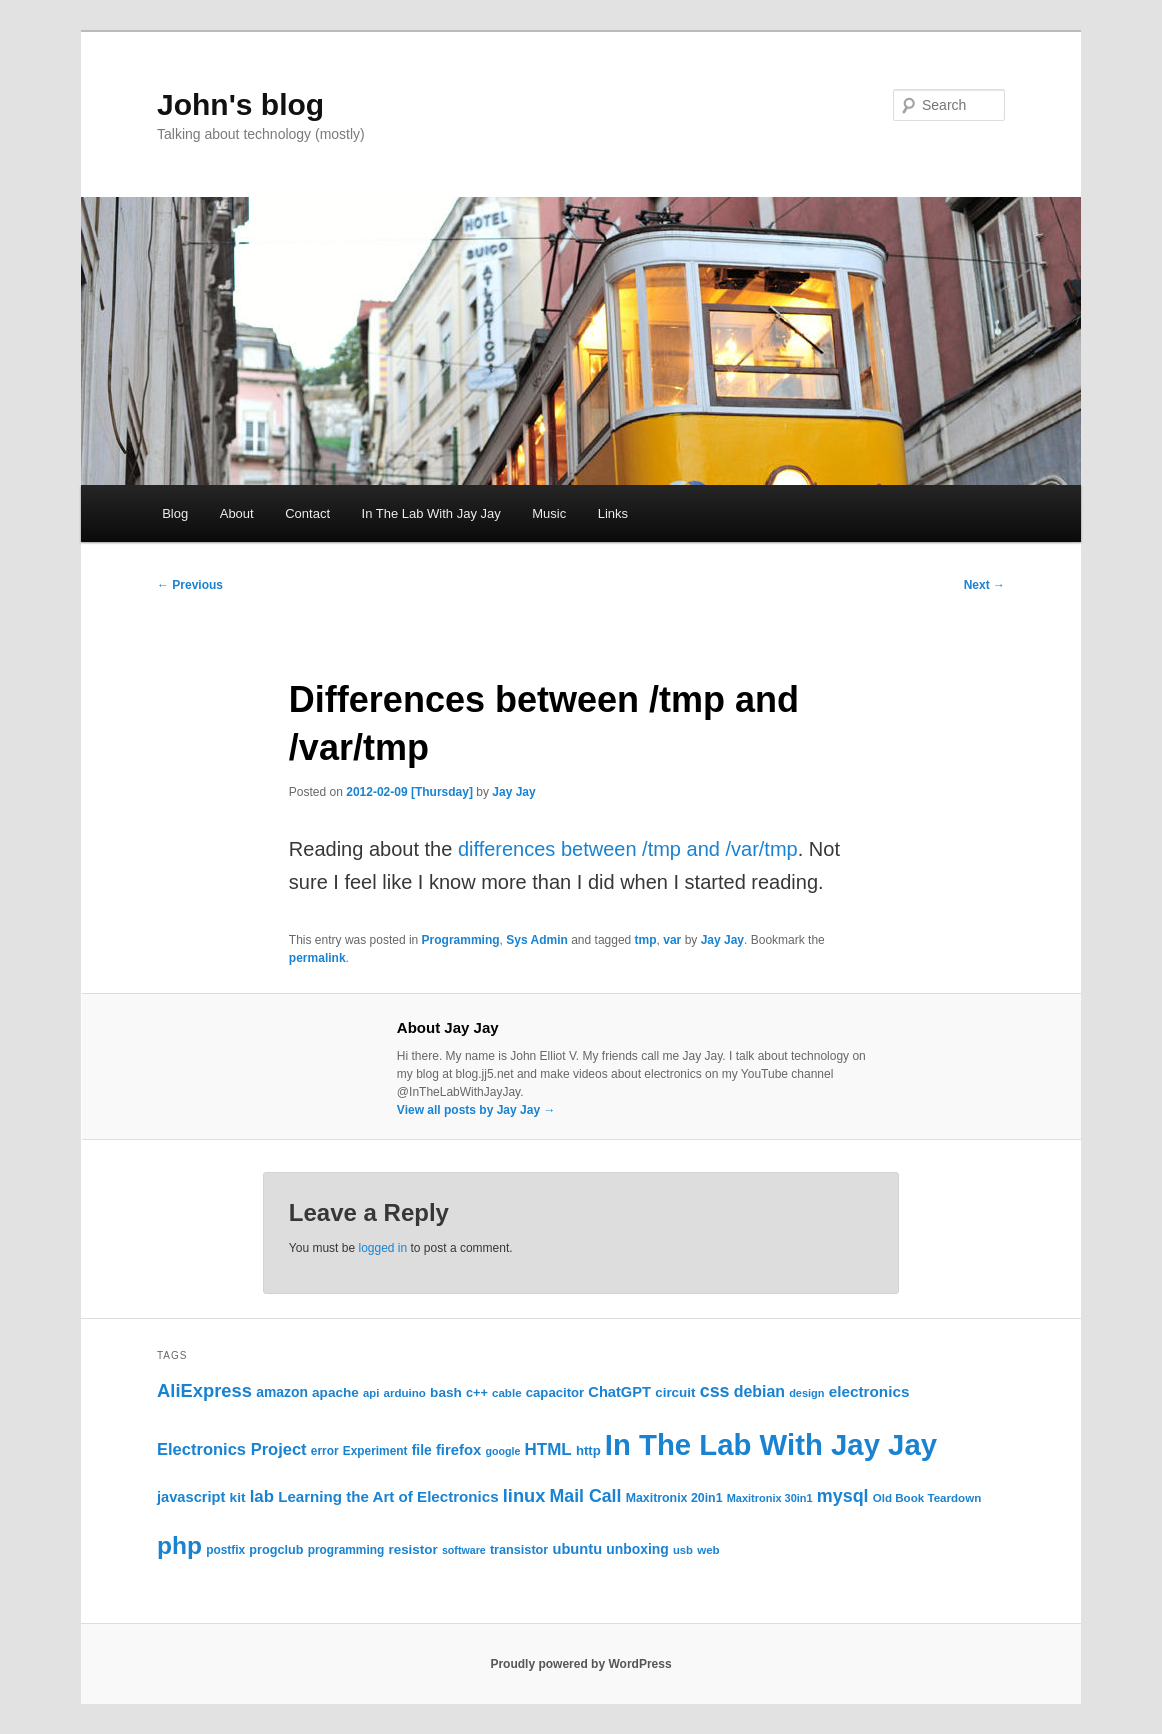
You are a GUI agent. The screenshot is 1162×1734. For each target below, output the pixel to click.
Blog (175, 513)
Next (984, 585)
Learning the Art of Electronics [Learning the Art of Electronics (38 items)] (388, 1496)
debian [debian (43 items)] (759, 1391)
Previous (190, 585)
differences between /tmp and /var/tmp (628, 849)
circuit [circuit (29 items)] (675, 1392)
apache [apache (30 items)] (335, 1392)
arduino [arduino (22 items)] (404, 1393)
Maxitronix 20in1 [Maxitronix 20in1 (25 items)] (674, 1498)
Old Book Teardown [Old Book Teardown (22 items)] (927, 1498)
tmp (646, 940)
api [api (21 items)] (371, 1393)
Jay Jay (513, 792)
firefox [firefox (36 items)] (458, 1450)
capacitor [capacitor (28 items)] (555, 1392)
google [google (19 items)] (502, 1451)
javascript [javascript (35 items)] (191, 1497)
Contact (307, 513)
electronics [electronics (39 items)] (869, 1391)
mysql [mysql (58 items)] (843, 1496)
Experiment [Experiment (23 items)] (375, 1451)
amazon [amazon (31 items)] (282, 1392)
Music (549, 513)
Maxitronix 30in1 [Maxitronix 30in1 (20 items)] (770, 1498)
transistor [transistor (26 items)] (519, 1550)
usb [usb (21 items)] (683, 1550)
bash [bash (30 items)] (446, 1392)
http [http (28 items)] (588, 1450)
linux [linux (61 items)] (524, 1496)
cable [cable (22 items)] (507, 1393)
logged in (382, 1248)
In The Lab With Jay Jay (431, 513)
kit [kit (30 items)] (238, 1497)
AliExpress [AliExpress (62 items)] (204, 1390)
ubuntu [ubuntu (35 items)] (577, 1549)
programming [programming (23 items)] (346, 1550)
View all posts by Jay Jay (476, 1110)
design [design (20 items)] (806, 1393)
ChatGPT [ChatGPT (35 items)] (619, 1392)
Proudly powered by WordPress (580, 1664)
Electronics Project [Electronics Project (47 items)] (232, 1449)
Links (613, 513)
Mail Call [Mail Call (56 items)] (585, 1496)
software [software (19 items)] (464, 1550)
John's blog (240, 104)
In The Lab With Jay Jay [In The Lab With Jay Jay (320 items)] (771, 1444)
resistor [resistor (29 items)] (412, 1549)
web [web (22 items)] (708, 1550)
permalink (317, 958)
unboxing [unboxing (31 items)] (637, 1549)
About (237, 513)
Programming (461, 940)
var (672, 940)
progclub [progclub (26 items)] (276, 1550)
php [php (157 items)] (179, 1545)
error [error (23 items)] (325, 1451)
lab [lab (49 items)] (262, 1496)
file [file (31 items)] (422, 1450)
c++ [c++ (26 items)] (477, 1393)
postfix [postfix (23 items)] (225, 1550)
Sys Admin (537, 940)
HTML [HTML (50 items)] (548, 1449)
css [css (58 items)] (715, 1391)
